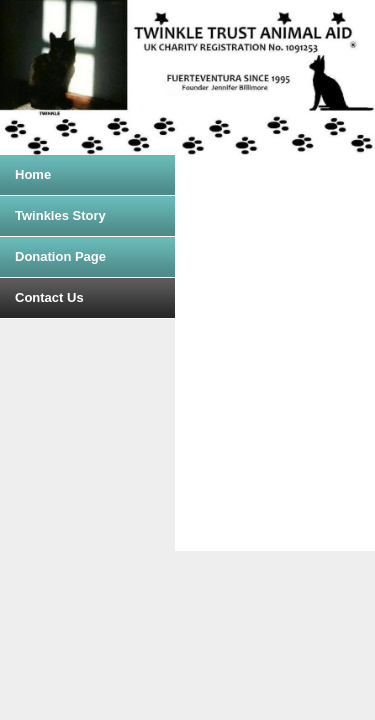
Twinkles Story (60, 215)
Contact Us (49, 297)
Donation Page (60, 256)
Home (33, 174)
